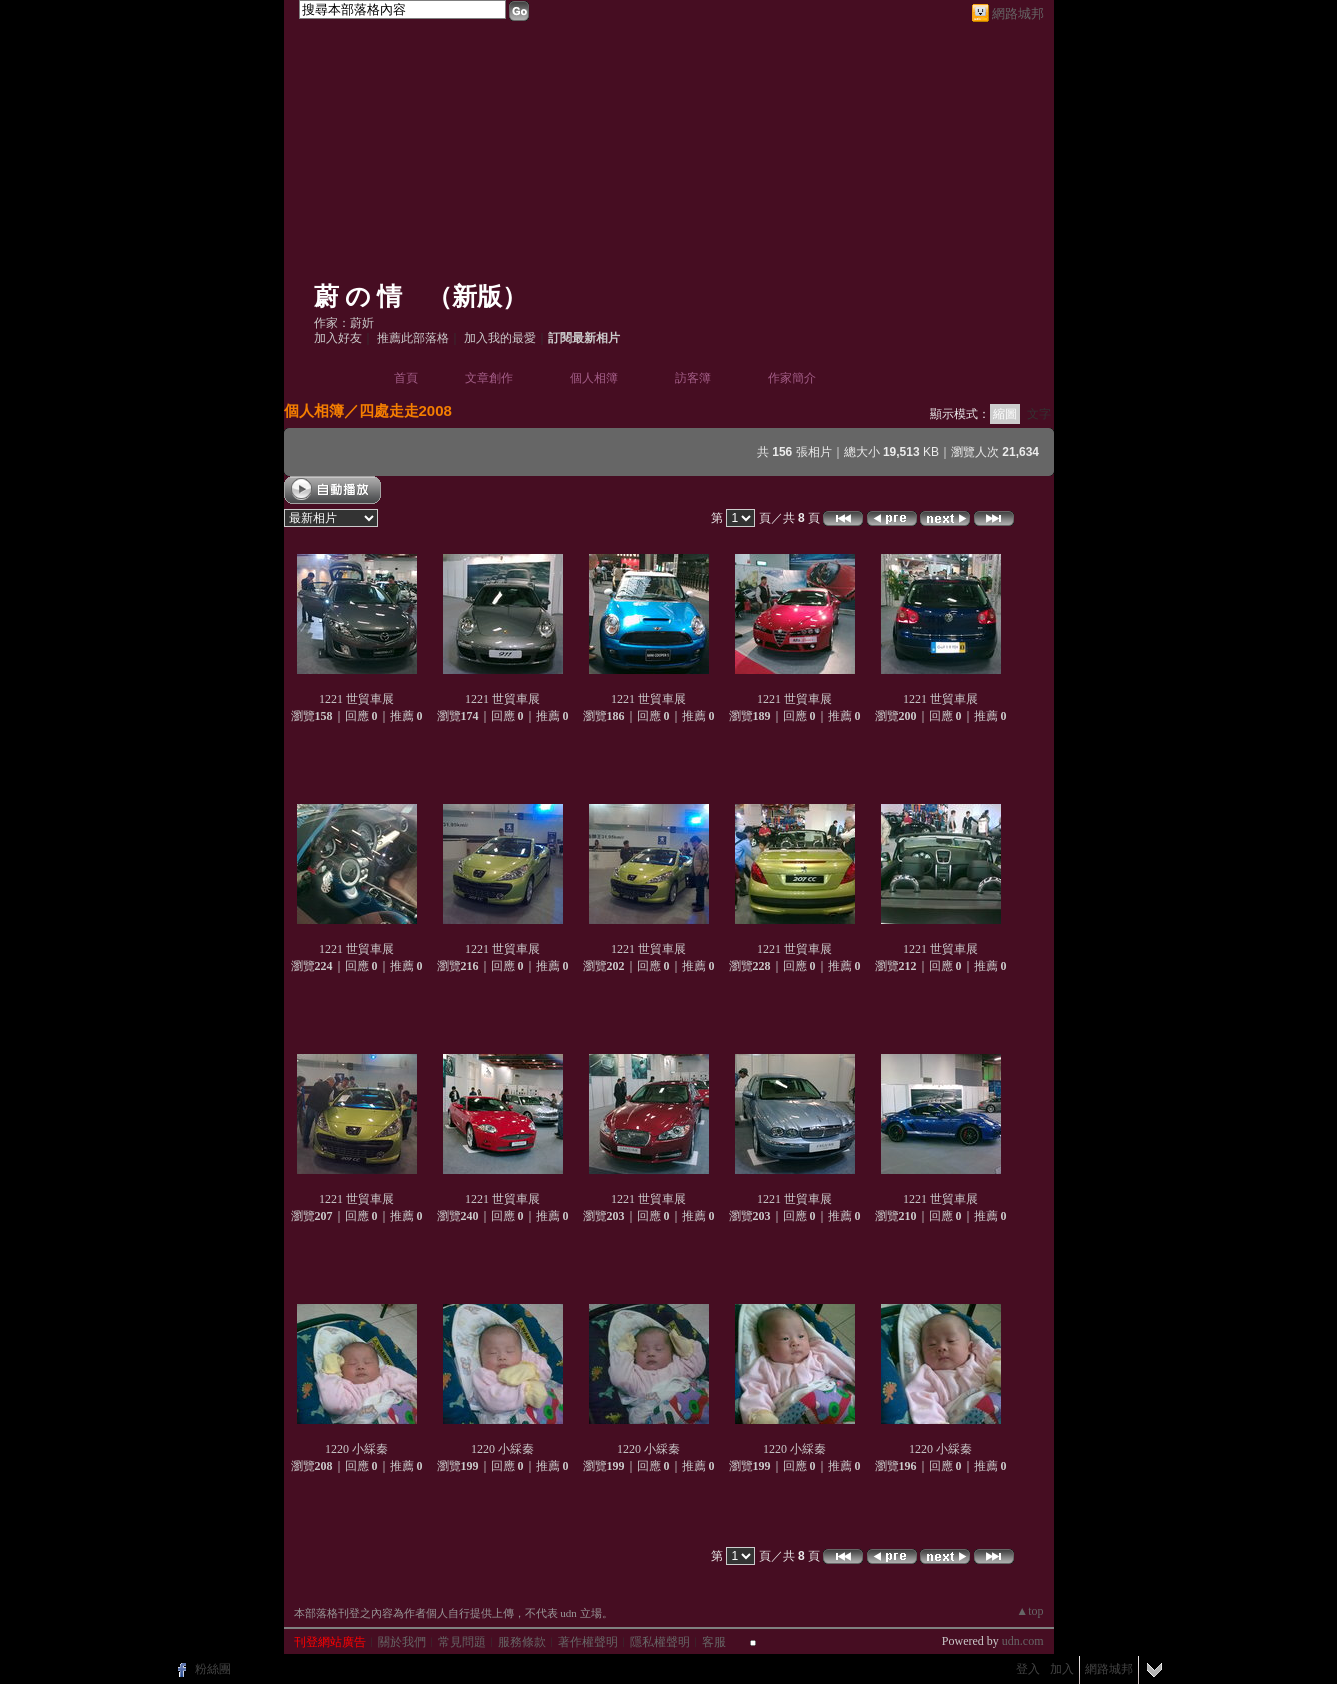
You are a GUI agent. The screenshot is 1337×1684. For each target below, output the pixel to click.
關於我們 (402, 1642)
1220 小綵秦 (356, 1449)
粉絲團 (213, 1669)
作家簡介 (792, 378)
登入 (1028, 1669)
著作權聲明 (588, 1642)
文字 (1039, 414)
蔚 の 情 (358, 296)
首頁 (406, 378)
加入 (1062, 1669)
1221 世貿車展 (356, 699)
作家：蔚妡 (344, 323)
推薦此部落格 (413, 338)
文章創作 (489, 378)
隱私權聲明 (660, 1642)
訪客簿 (693, 378)
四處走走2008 (405, 410)
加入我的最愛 (500, 338)
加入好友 (338, 338)
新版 (477, 296)
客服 (714, 1642)
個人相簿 (594, 378)
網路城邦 (1018, 13)
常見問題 (462, 1642)
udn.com (1023, 1641)
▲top (1029, 1611)
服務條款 (522, 1642)
